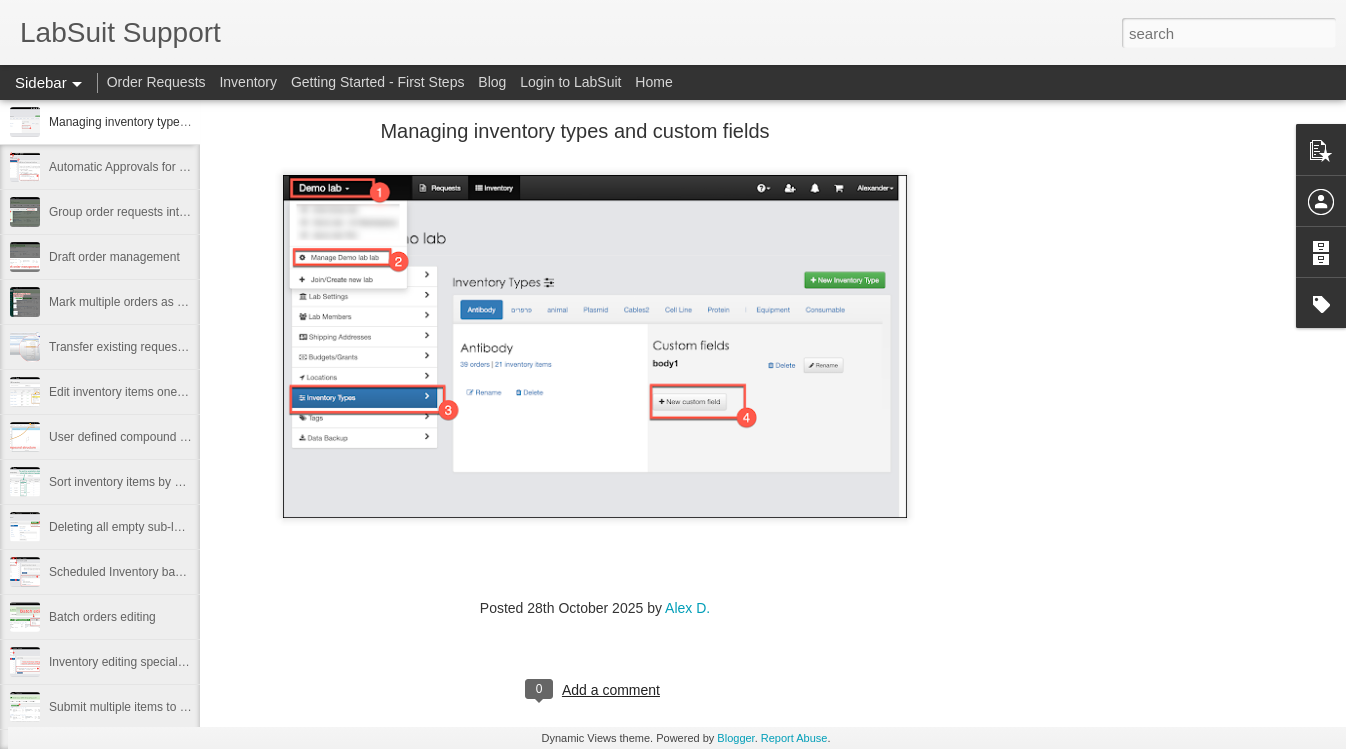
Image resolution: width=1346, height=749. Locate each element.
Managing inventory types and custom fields (165, 122)
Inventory (248, 82)
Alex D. (687, 608)
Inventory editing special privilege (137, 662)
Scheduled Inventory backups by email (151, 572)
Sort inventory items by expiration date (151, 482)
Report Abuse (794, 738)
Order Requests (156, 82)
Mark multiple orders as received (135, 302)
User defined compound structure (137, 437)
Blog (492, 82)
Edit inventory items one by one (132, 392)
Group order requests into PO (127, 212)
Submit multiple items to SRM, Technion (155, 707)
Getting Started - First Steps (378, 82)
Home (653, 82)
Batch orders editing (102, 617)
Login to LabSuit (570, 82)
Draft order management (114, 257)
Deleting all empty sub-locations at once (155, 527)
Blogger (735, 738)
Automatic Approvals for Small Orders (149, 167)
